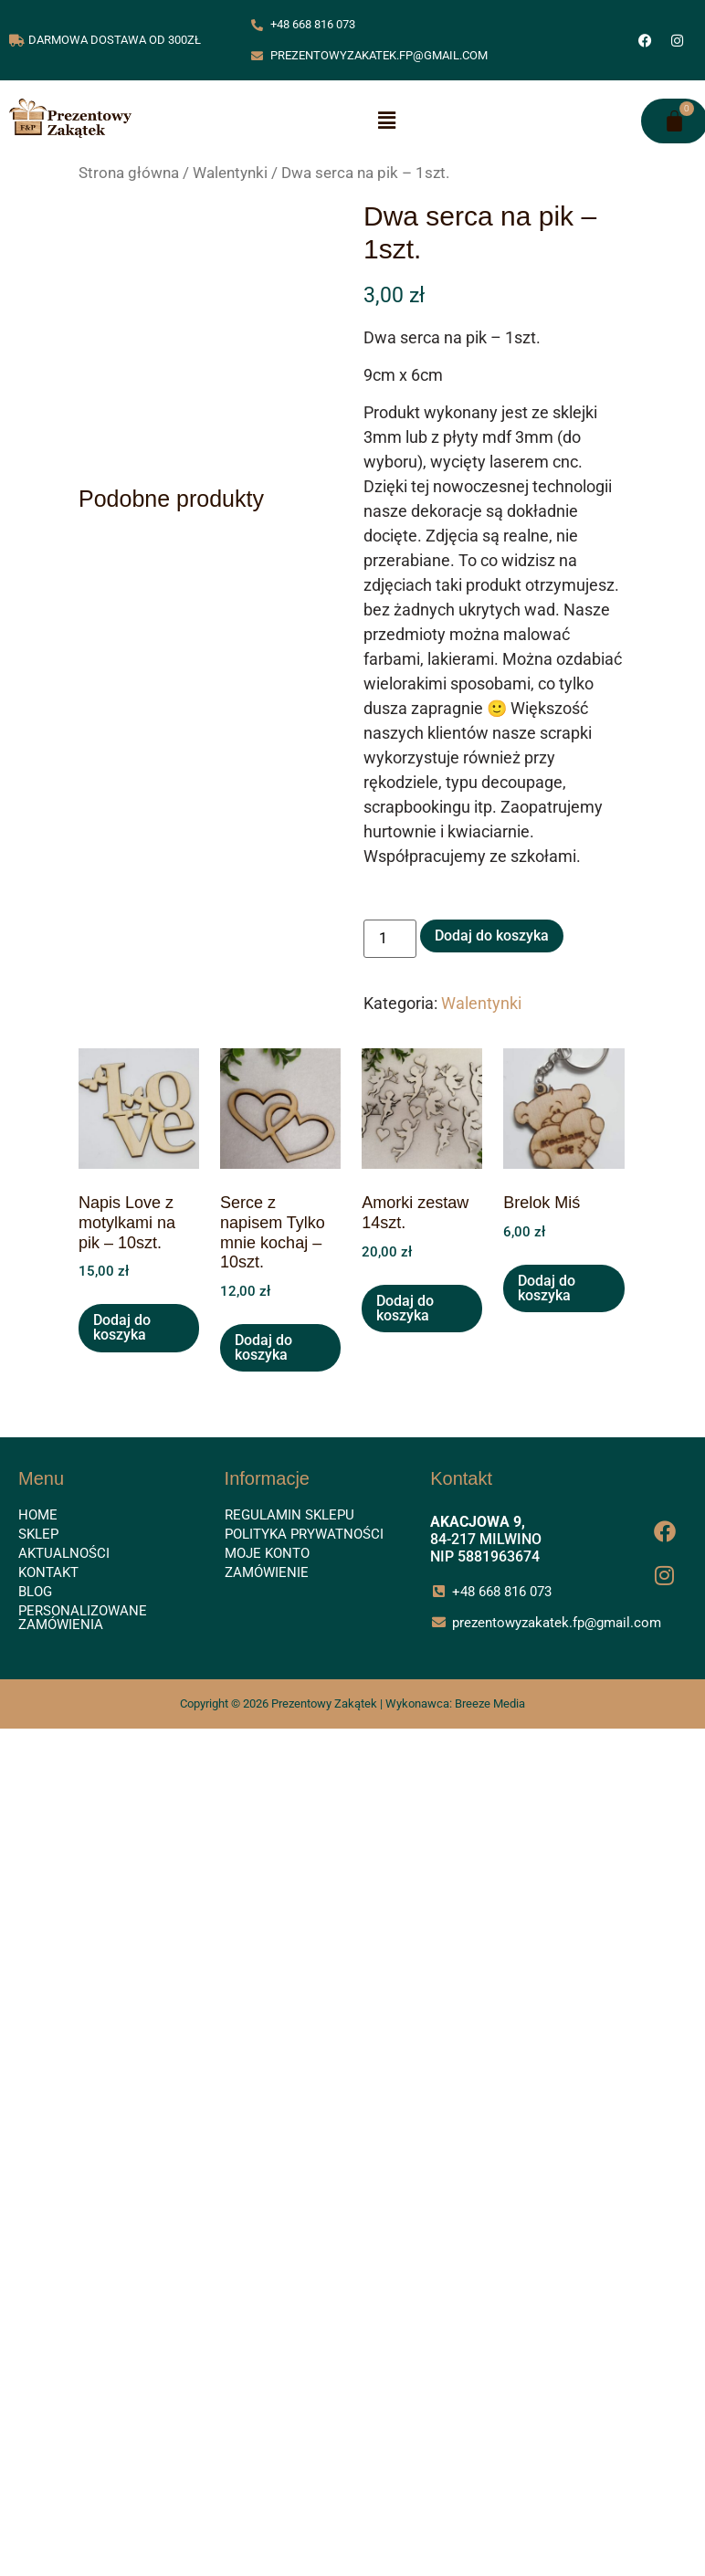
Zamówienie (267, 1572)
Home (38, 1515)
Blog (35, 1591)
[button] (386, 121)
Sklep (38, 1534)
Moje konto (267, 1553)
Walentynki (230, 173)
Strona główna (129, 173)
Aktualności (64, 1553)
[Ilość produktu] (389, 939)
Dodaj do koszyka (492, 935)
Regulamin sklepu (289, 1515)
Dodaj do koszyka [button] (122, 1327)
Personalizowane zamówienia (82, 1618)
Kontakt (48, 1572)
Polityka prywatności (304, 1534)
